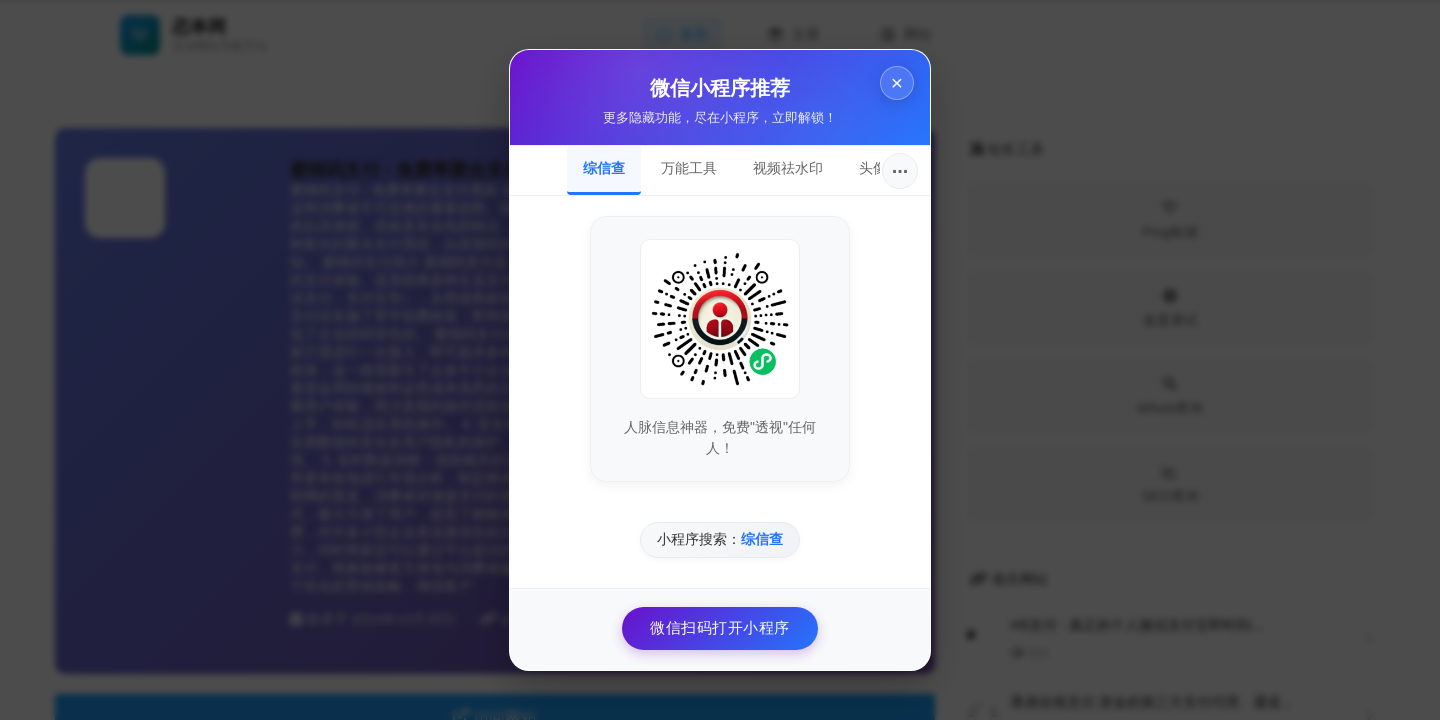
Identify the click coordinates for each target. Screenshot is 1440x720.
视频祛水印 (788, 168)
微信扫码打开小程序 (720, 627)
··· (900, 171)
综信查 (604, 168)
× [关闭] (897, 82)
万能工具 (689, 168)
